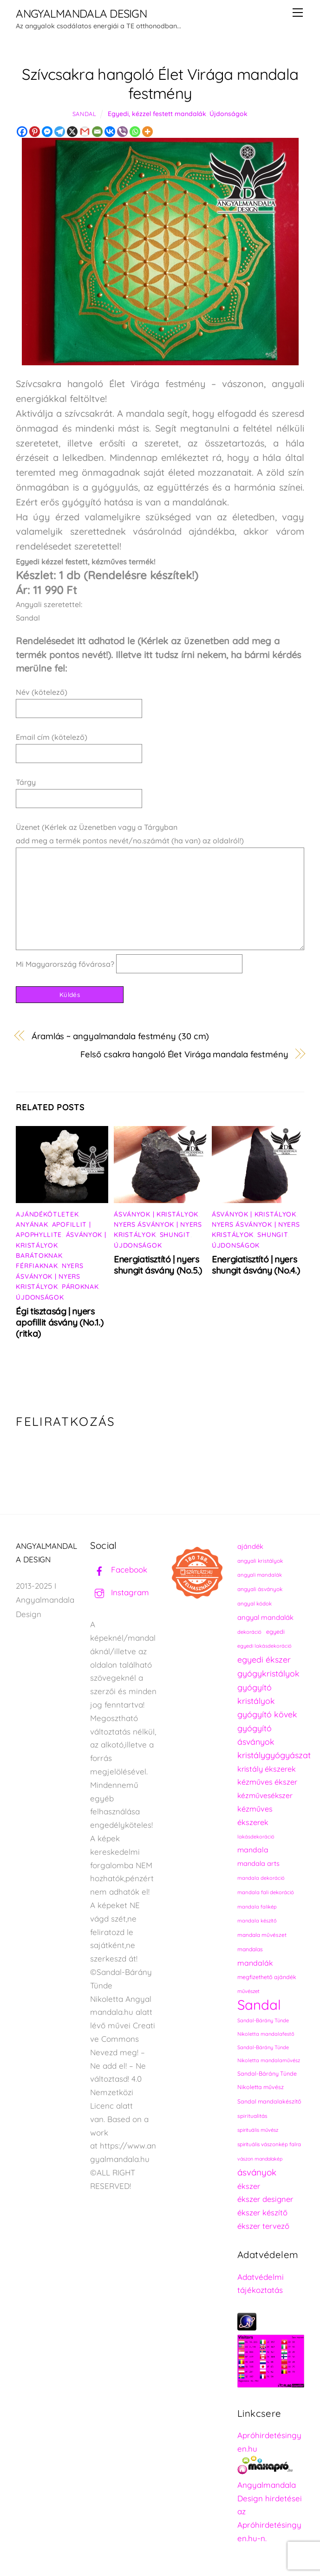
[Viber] (122, 131)
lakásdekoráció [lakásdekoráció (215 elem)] (255, 1836)
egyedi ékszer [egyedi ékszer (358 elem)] (264, 1659)
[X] (72, 131)
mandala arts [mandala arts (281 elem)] (258, 1863)
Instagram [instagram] (119, 1592)
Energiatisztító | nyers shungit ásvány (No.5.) (158, 1265)
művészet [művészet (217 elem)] (248, 1991)
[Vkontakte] (109, 131)
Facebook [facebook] (118, 1569)
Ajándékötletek (47, 1214)
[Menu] (297, 12)
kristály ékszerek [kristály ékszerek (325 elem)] (266, 1768)
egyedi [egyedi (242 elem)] (275, 1631)
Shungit (175, 1234)
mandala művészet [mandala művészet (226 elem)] (262, 1934)
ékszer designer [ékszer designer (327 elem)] (265, 2199)
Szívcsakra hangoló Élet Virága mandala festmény (160, 84)
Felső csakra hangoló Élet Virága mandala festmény (184, 1054)
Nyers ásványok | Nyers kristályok (49, 1276)
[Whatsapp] (135, 131)
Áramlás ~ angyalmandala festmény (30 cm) (120, 1036)
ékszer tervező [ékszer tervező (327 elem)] (263, 2226)
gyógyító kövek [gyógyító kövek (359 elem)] (267, 1714)
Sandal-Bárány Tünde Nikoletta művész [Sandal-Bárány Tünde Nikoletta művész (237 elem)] (267, 2080)
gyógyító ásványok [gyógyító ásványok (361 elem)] (255, 1735)
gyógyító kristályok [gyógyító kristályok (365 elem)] (256, 1694)
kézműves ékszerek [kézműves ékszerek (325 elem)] (255, 1815)
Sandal (84, 113)
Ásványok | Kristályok (156, 1214)
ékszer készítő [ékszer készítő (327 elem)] (262, 2212)
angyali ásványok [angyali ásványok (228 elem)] (259, 1589)
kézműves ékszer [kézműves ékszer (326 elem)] (267, 1781)
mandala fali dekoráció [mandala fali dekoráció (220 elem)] (265, 1892)
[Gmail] (84, 131)
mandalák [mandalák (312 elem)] (255, 1963)
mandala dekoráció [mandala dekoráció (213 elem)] (261, 1878)
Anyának (32, 1224)
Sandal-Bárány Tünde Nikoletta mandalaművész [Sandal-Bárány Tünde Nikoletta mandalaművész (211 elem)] (268, 2054)
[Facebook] (22, 131)
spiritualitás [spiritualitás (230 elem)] (252, 2115)
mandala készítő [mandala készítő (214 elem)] (257, 1920)
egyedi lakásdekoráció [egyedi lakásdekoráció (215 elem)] (264, 1646)
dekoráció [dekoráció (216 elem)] (249, 1632)
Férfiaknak (37, 1266)
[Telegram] (59, 131)
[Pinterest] (34, 131)
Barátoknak (39, 1255)
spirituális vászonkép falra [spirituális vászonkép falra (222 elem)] (269, 2144)
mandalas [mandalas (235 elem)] (250, 1949)
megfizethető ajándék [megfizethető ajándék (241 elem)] (266, 1977)
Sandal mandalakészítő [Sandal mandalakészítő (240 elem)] (269, 2101)
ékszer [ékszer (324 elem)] (248, 2186)
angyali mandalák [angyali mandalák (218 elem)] (259, 1575)
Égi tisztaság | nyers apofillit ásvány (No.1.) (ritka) (59, 1322)
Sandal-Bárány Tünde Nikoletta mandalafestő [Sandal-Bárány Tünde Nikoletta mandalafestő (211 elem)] (265, 2027)
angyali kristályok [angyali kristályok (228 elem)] (260, 1560)
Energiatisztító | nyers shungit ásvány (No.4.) (256, 1265)
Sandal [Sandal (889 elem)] (259, 2005)
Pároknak (80, 1286)
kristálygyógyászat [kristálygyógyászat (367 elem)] (274, 1755)
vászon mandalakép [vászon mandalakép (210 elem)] (259, 2158)
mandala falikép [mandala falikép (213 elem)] (257, 1906)
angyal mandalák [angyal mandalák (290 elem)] (265, 1617)
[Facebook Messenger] (47, 131)
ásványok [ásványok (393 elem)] (256, 2172)
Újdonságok (228, 114)
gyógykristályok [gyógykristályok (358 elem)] (268, 1673)
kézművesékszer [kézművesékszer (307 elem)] (265, 1795)
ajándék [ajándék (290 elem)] (250, 1546)
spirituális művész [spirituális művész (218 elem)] (257, 2130)
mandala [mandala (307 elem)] (252, 1849)
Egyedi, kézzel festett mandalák (157, 114)
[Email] (97, 131)
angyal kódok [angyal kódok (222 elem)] (254, 1603)
